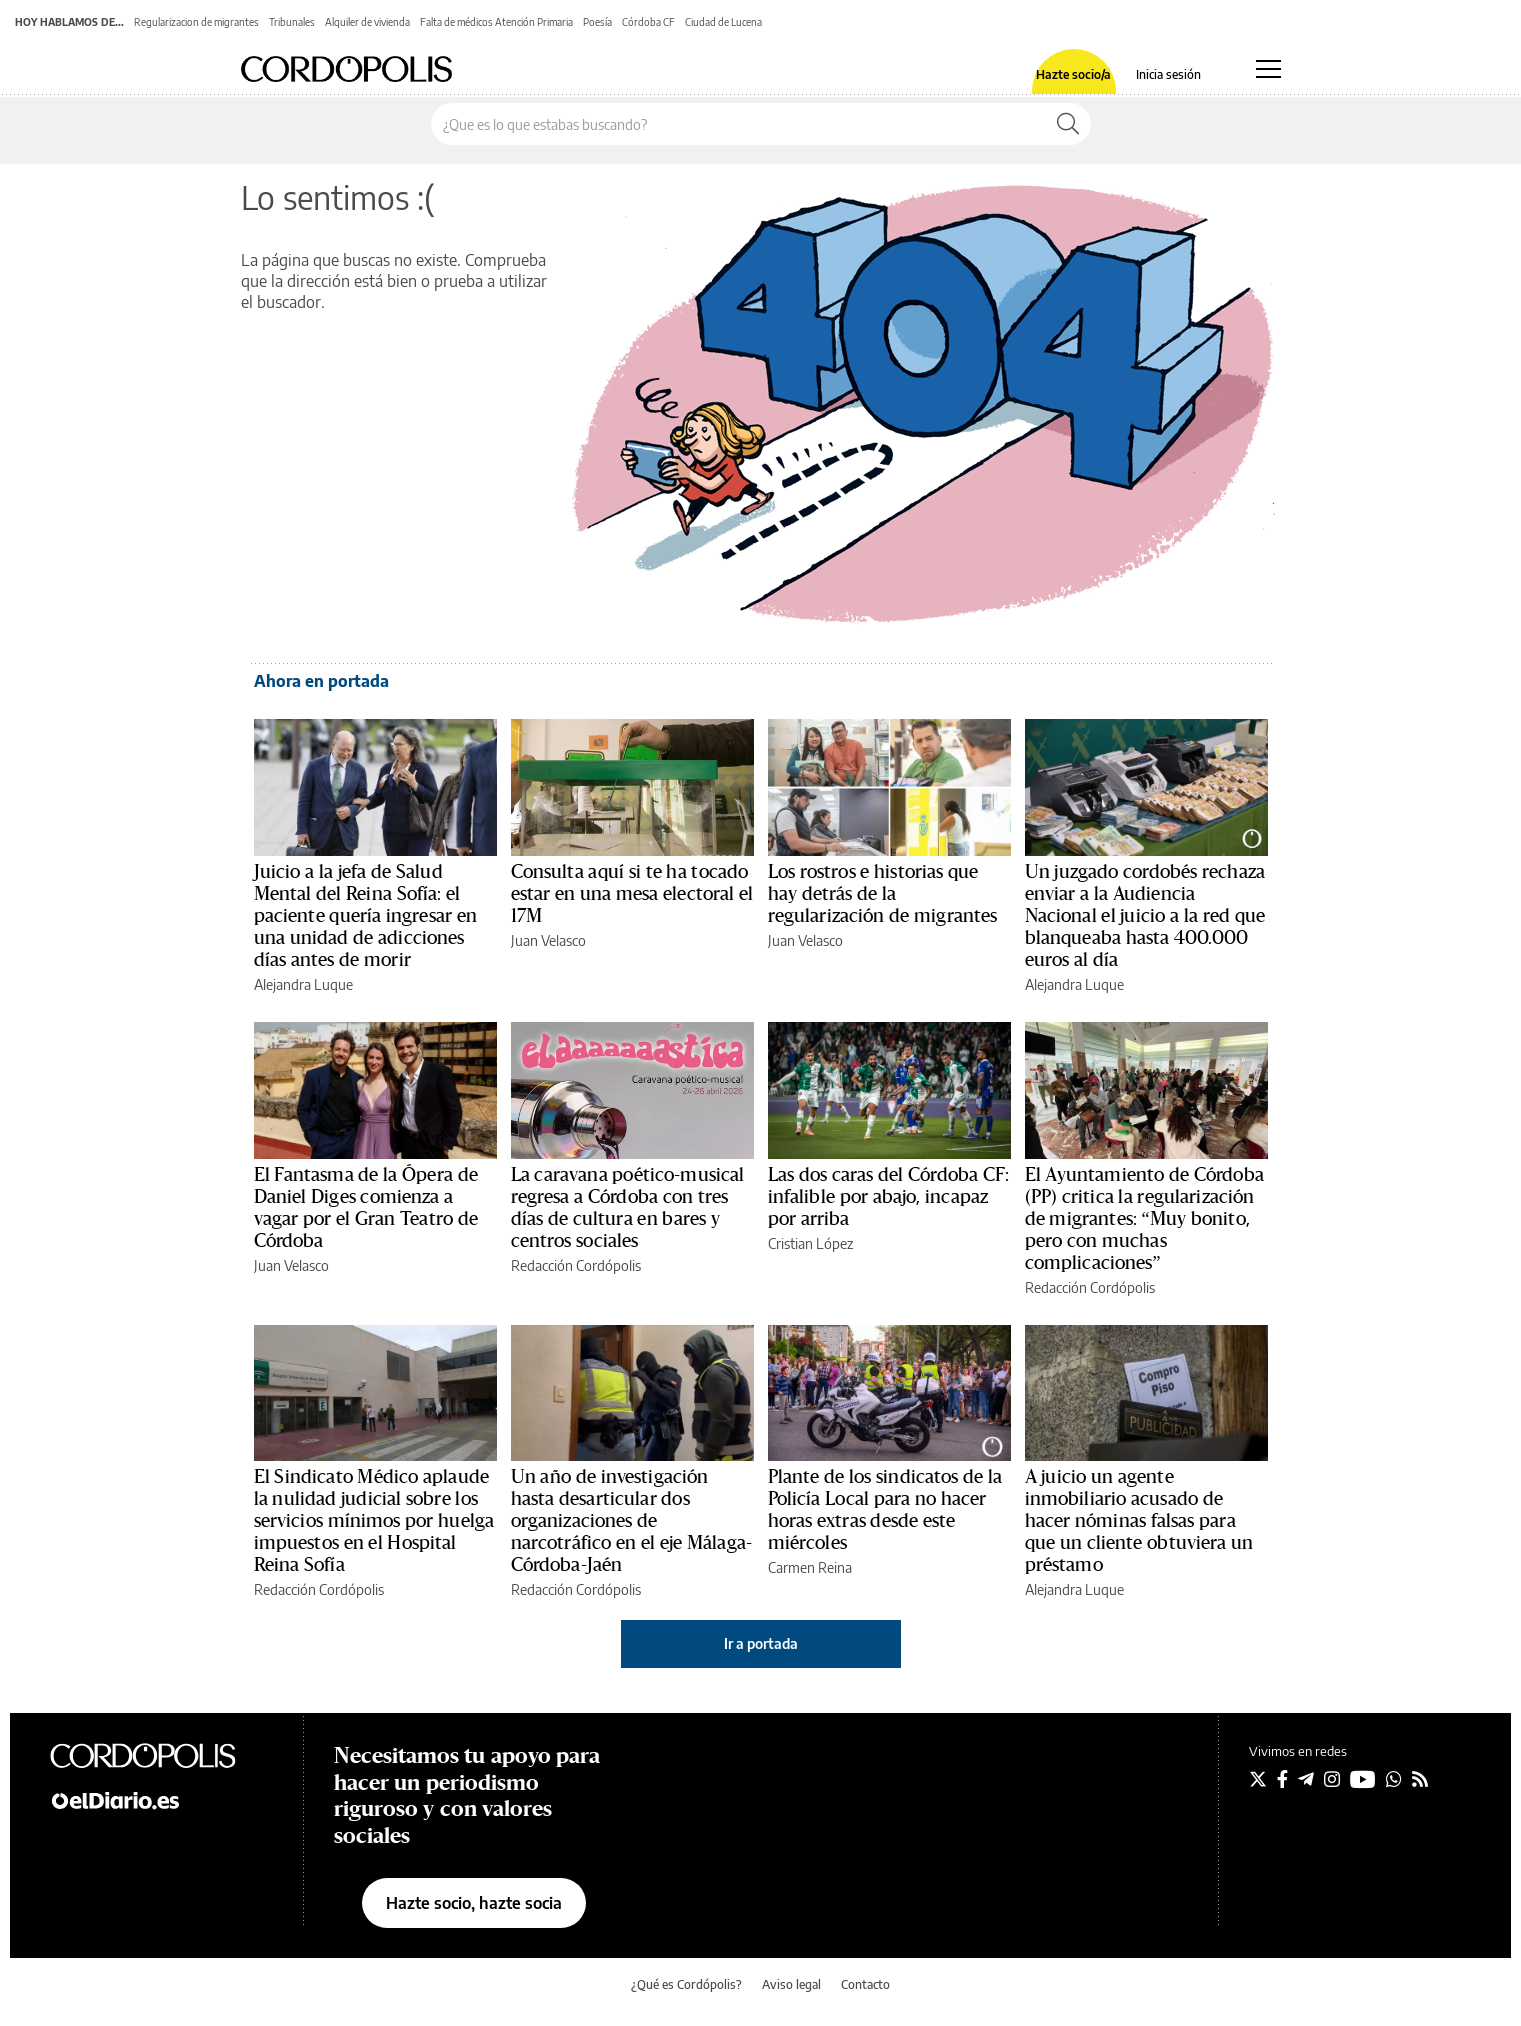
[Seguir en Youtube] (1363, 1779)
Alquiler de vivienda (367, 22)
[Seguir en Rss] (1420, 1779)
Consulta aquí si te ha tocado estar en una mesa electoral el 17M (632, 894)
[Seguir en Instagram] (1332, 1779)
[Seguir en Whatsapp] (1394, 1779)
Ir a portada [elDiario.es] (761, 1643)
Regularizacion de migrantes (196, 22)
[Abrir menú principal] (1268, 69)
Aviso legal (791, 1984)
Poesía (597, 22)
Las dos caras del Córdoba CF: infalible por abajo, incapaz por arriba (889, 1197)
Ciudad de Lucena (723, 22)
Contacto (865, 1984)
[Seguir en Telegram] (1306, 1779)
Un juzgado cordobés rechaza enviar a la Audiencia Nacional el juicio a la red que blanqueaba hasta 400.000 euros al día (1145, 916)
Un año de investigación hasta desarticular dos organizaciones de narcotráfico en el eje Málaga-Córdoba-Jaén (632, 1521)
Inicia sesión (1168, 75)
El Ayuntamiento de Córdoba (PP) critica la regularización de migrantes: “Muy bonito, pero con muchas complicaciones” (1144, 1219)
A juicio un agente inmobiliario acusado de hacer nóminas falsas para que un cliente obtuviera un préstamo (1139, 1521)
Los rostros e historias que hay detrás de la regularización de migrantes (883, 894)
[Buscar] (1068, 124)
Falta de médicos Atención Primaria (496, 22)
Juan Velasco (548, 940)
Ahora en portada (321, 681)
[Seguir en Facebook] (1282, 1779)
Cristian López (810, 1243)
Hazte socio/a (1073, 75)
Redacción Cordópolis (576, 1265)
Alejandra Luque (303, 984)
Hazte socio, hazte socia (474, 1903)
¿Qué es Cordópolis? (686, 1984)
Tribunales (292, 22)
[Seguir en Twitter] (1258, 1779)
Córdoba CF (648, 22)
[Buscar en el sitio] (738, 124)
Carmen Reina (810, 1567)
